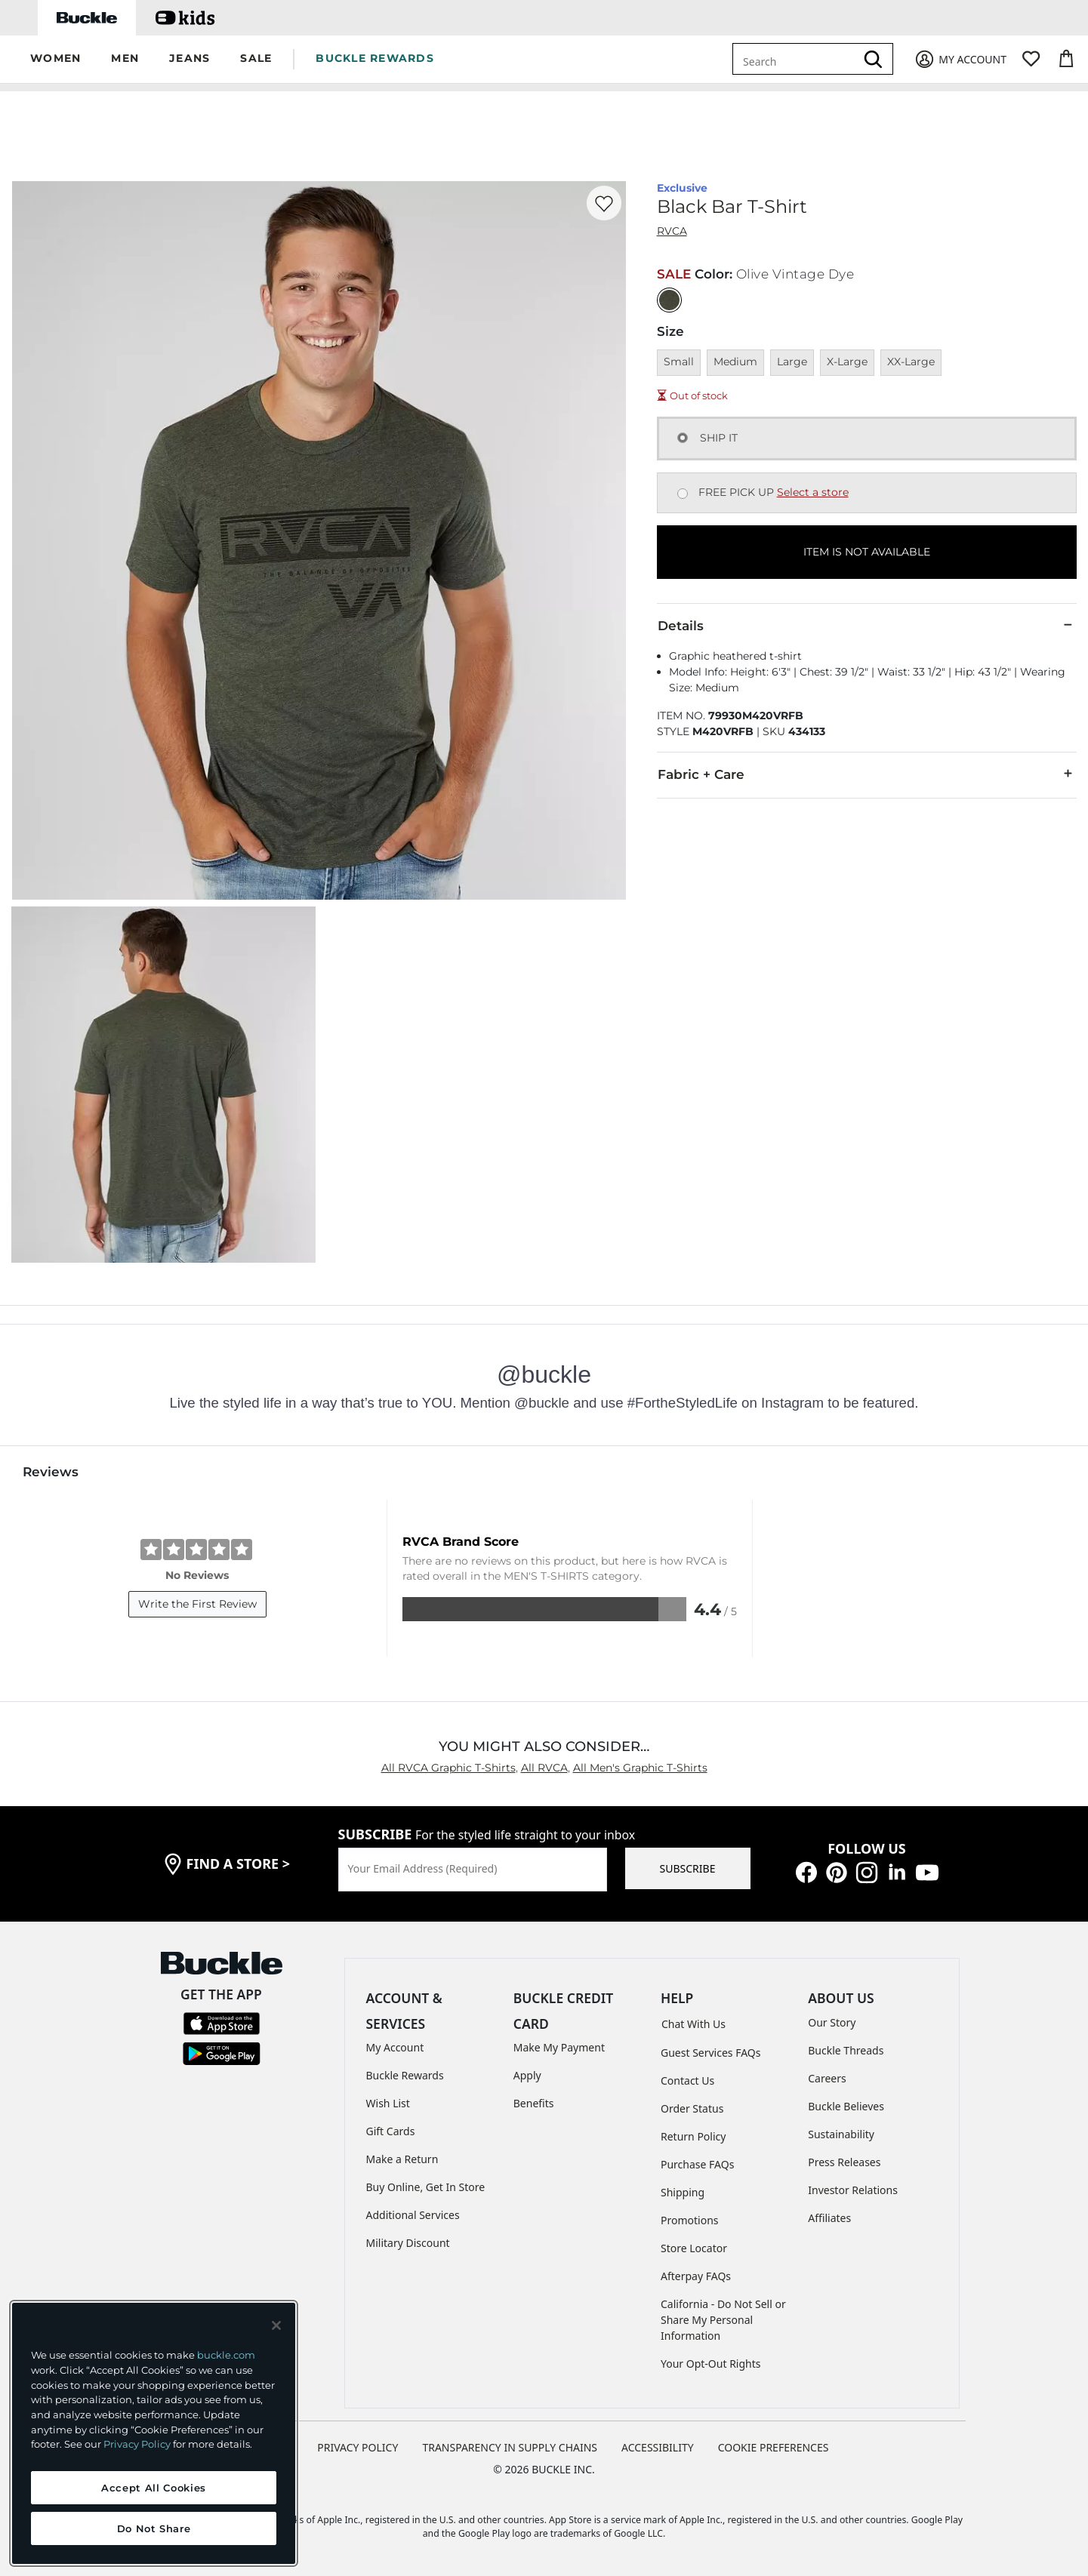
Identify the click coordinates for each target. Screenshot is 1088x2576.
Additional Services (413, 2215)
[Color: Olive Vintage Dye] (669, 300)
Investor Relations (853, 2190)
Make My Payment (559, 2047)
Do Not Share (154, 2528)
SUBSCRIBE (688, 1868)
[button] (55, 59)
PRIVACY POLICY (357, 2447)
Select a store (813, 492)
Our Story (831, 2022)
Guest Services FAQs (710, 2052)
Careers (827, 2078)
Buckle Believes (846, 2106)
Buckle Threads (845, 2050)
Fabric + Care (867, 773)
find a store (238, 1863)
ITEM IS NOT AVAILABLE (866, 552)
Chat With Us (693, 2024)
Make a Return (402, 2159)
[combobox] (796, 59)
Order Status (692, 2108)
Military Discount (408, 2243)
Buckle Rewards (405, 2075)
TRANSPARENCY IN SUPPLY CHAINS (509, 2447)
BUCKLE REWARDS (375, 58)
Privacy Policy (137, 2444)
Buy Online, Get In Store (425, 2187)
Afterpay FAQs (696, 2276)
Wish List (388, 2103)
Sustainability (841, 2134)
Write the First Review (197, 1604)
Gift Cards (390, 2131)
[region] (153, 2433)
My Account (395, 2047)
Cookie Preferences (773, 2447)
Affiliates (829, 2218)
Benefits (533, 2103)
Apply (527, 2075)
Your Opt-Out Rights (711, 2363)
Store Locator (694, 2248)
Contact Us (687, 2080)
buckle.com (226, 2355)
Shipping (682, 2192)
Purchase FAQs (697, 2164)
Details (867, 625)
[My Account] (960, 59)
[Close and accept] (276, 2325)
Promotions (690, 2220)
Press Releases (844, 2162)
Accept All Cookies (153, 2488)
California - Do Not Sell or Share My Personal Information (723, 2320)
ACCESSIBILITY (657, 2447)
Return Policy (693, 2136)
